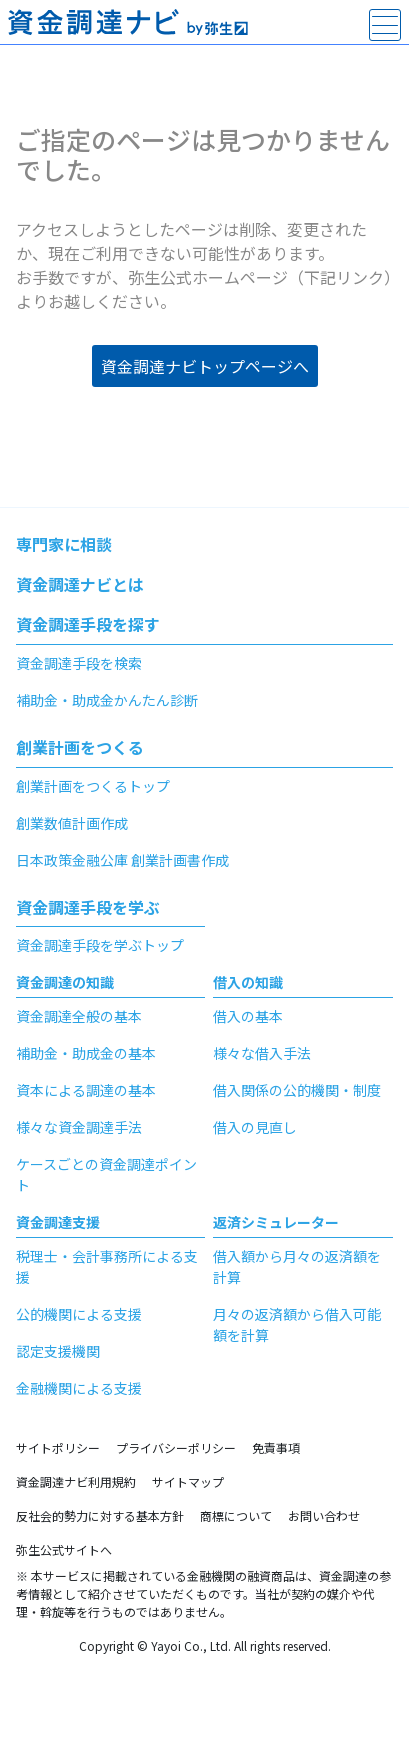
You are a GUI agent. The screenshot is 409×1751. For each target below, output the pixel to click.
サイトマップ (188, 1481)
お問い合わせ (324, 1515)
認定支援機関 (58, 1351)
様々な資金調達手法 (79, 1127)
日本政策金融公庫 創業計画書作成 (122, 860)
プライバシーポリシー (176, 1447)
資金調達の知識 (65, 982)
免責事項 (276, 1447)
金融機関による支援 (79, 1388)
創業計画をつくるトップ (93, 786)
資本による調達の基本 (86, 1090)
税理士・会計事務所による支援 (107, 1266)
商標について (236, 1515)
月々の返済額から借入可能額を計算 (297, 1324)
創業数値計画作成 (72, 823)
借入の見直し (255, 1127)
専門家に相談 (64, 544)
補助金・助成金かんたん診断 (107, 700)
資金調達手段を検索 (79, 663)
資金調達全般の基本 (79, 1016)
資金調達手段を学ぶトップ (100, 945)
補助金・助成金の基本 (86, 1053)
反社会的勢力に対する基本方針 (100, 1515)
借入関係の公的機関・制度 (297, 1090)
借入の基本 (248, 1016)
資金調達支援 (58, 1222)
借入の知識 (248, 982)
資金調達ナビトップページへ (205, 366)
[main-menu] (385, 25)
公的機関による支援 (79, 1314)
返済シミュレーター (276, 1222)
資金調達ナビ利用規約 (76, 1481)
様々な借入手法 (262, 1053)
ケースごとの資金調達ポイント (106, 1174)
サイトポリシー (58, 1447)
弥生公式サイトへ (64, 1549)
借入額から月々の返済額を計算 (297, 1266)
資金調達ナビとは (80, 584)
